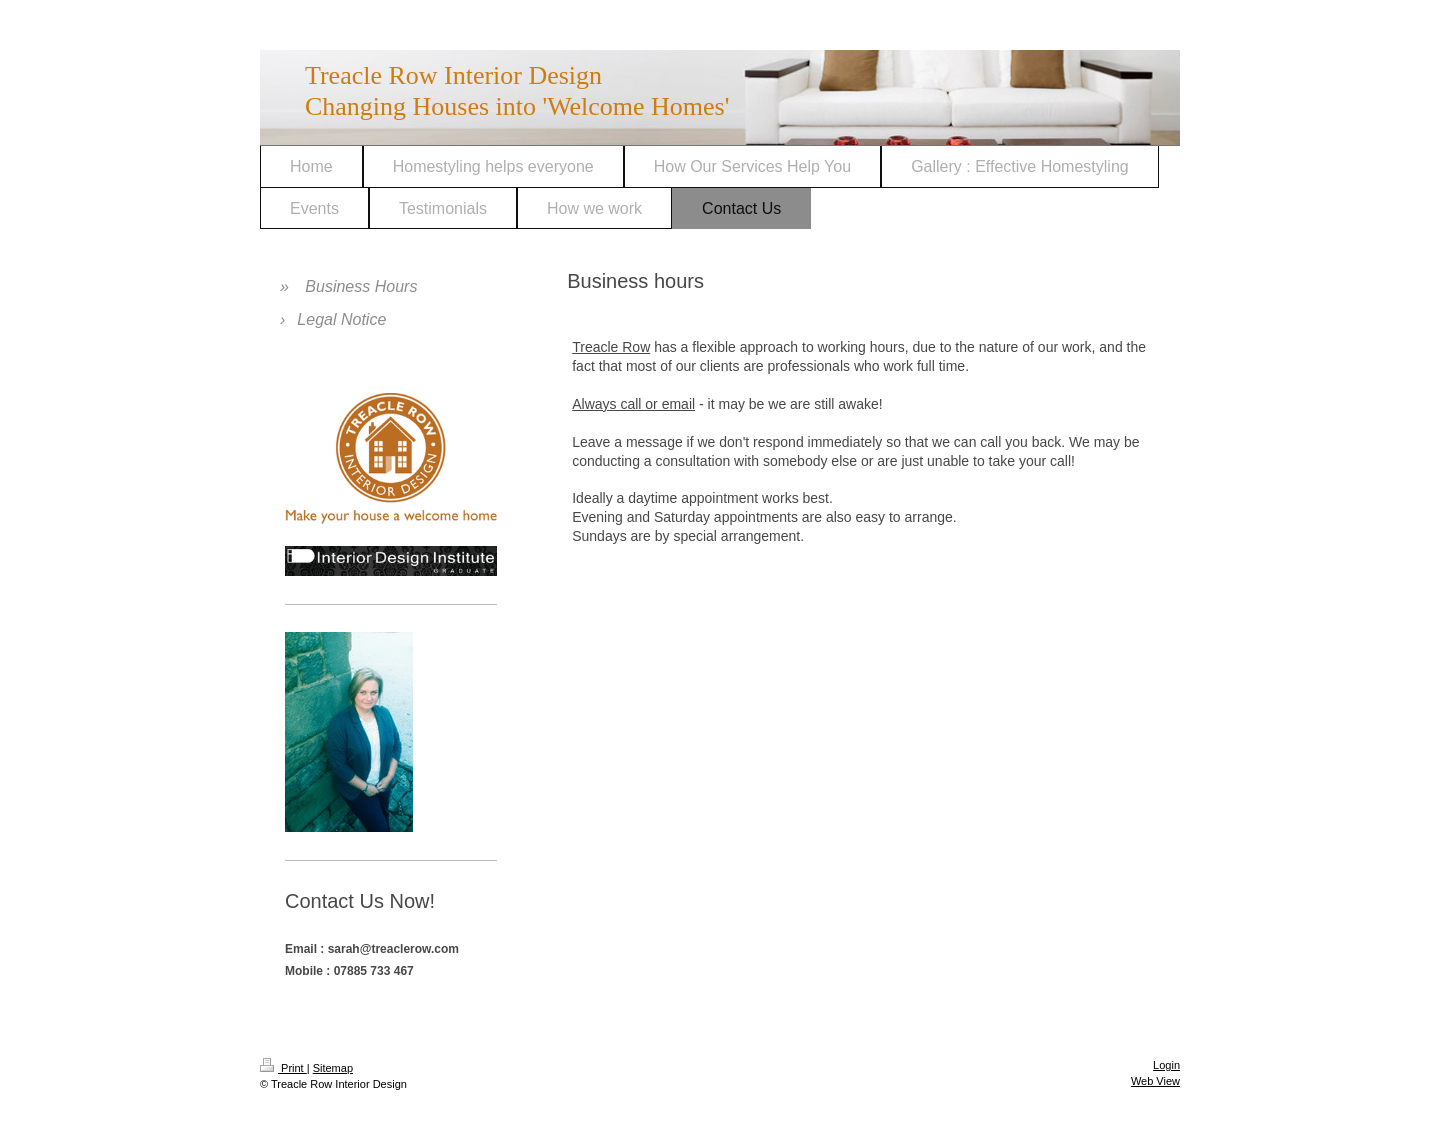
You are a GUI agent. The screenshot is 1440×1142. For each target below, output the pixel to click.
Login (1166, 1065)
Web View (1155, 1081)
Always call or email (633, 404)
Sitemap (333, 1068)
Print (283, 1068)
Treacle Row (611, 347)
